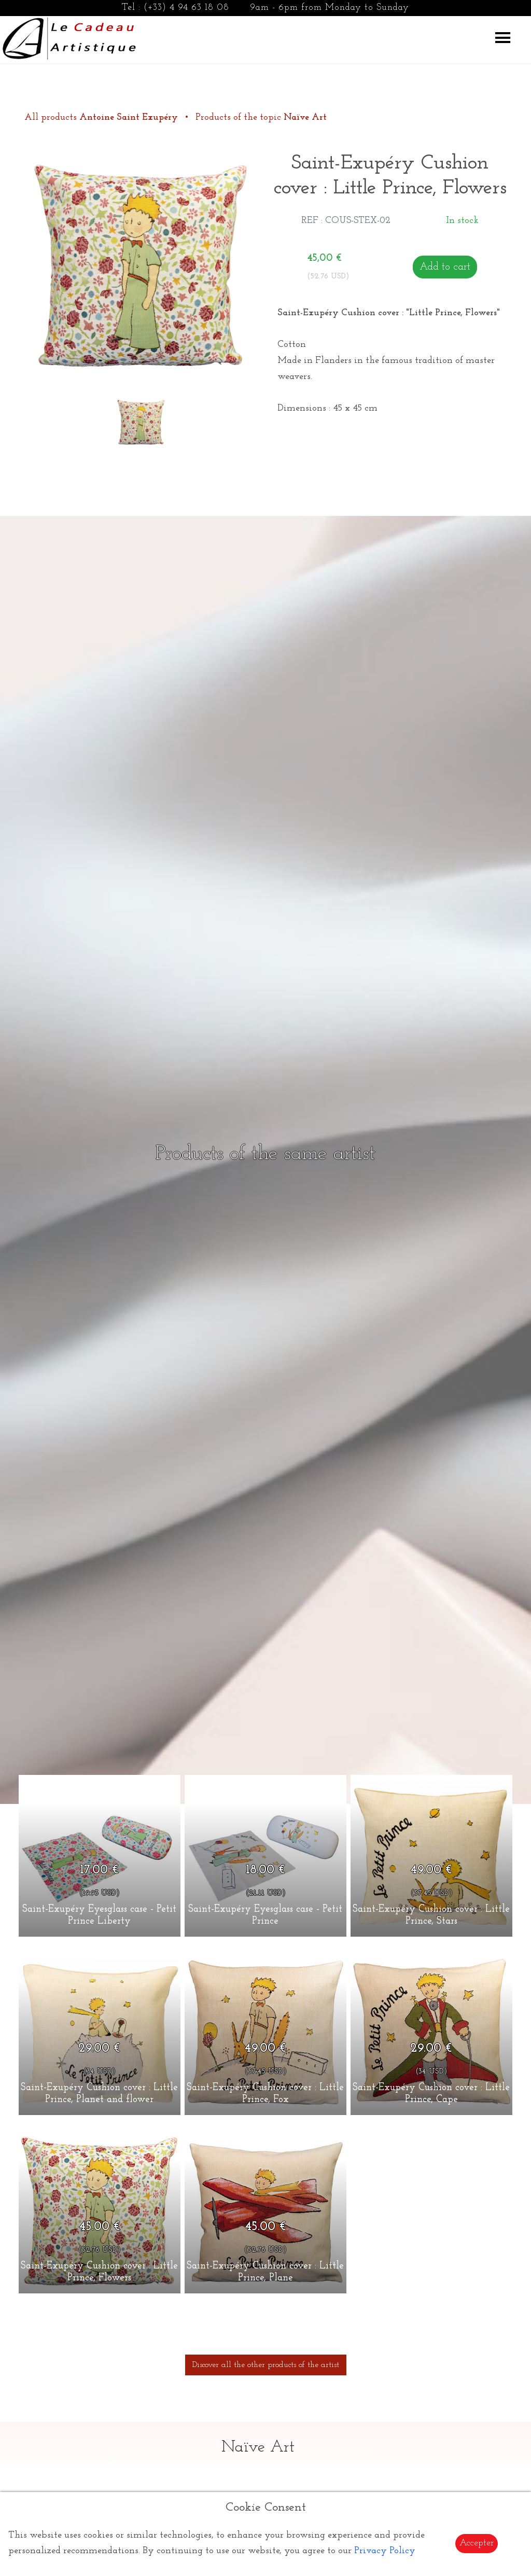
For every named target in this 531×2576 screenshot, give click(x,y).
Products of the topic (261, 117)
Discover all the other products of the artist (265, 2365)
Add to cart (445, 267)
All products (102, 117)
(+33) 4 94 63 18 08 (186, 7)
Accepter (476, 2543)
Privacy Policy (384, 2551)
